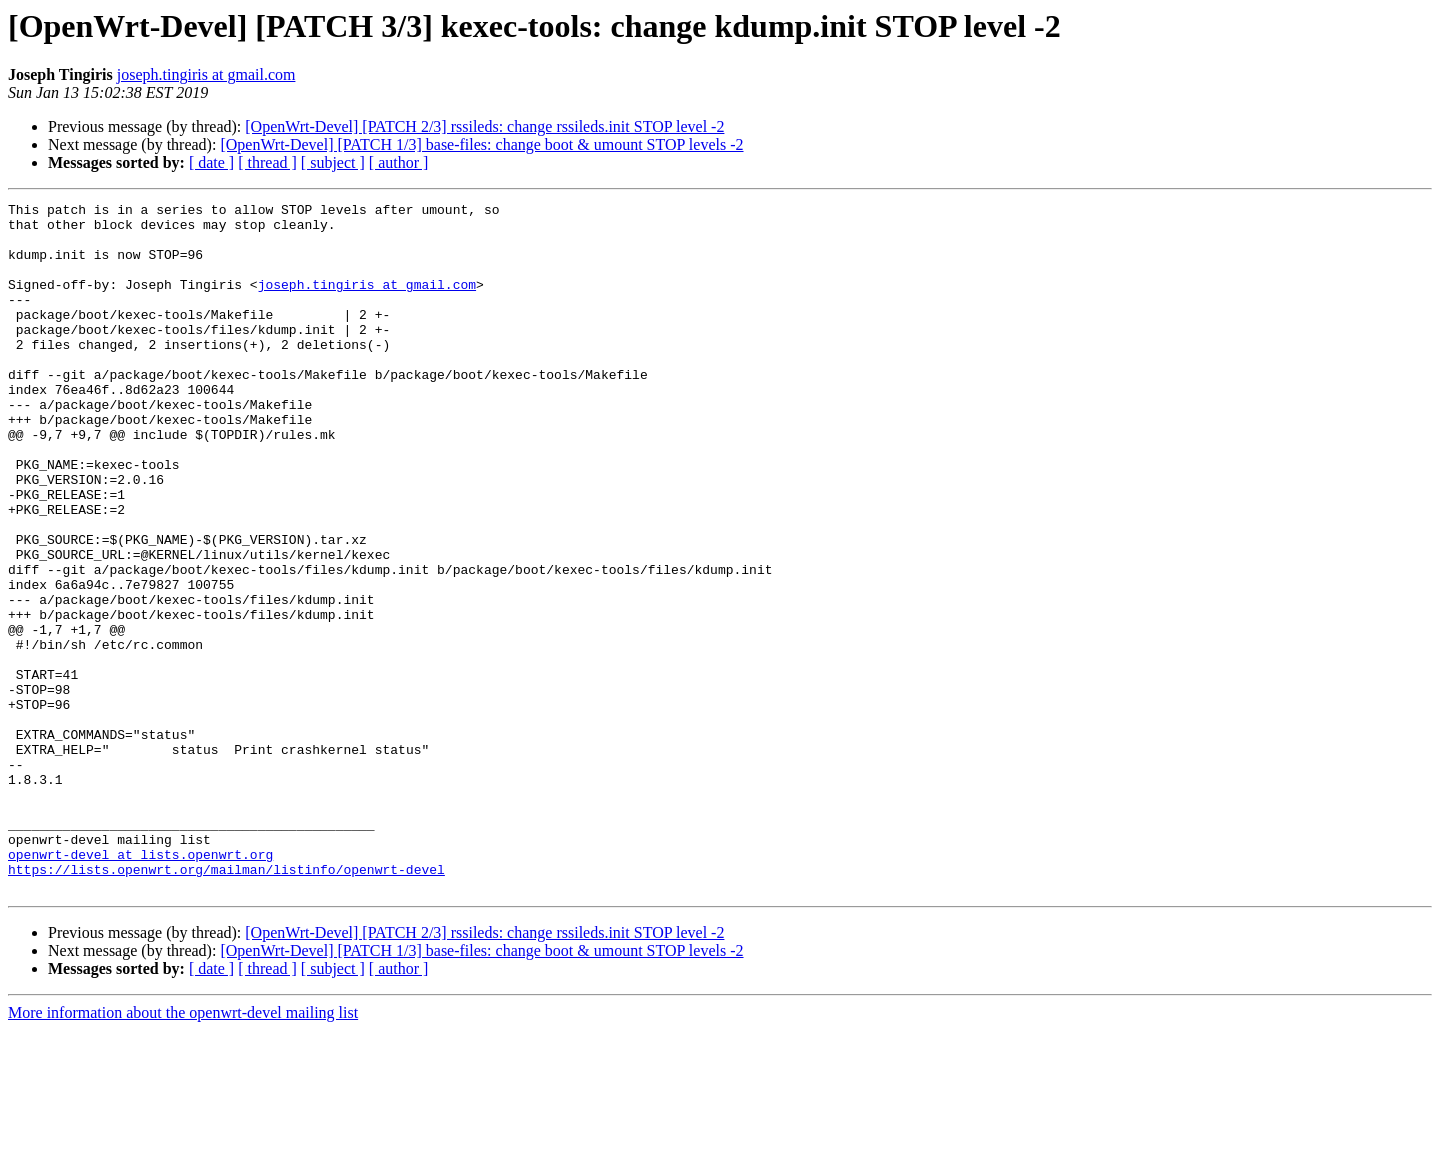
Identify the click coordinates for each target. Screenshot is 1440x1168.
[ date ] (211, 162)
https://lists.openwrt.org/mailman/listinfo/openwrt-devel (226, 1004)
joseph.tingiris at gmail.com (206, 74)
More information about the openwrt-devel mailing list (183, 1150)
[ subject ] (333, 162)
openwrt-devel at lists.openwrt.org (140, 986)
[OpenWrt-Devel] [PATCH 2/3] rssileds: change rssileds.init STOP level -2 (484, 126)
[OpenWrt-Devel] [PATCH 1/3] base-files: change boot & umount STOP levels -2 (481, 144)
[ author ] (399, 162)
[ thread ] (267, 162)
